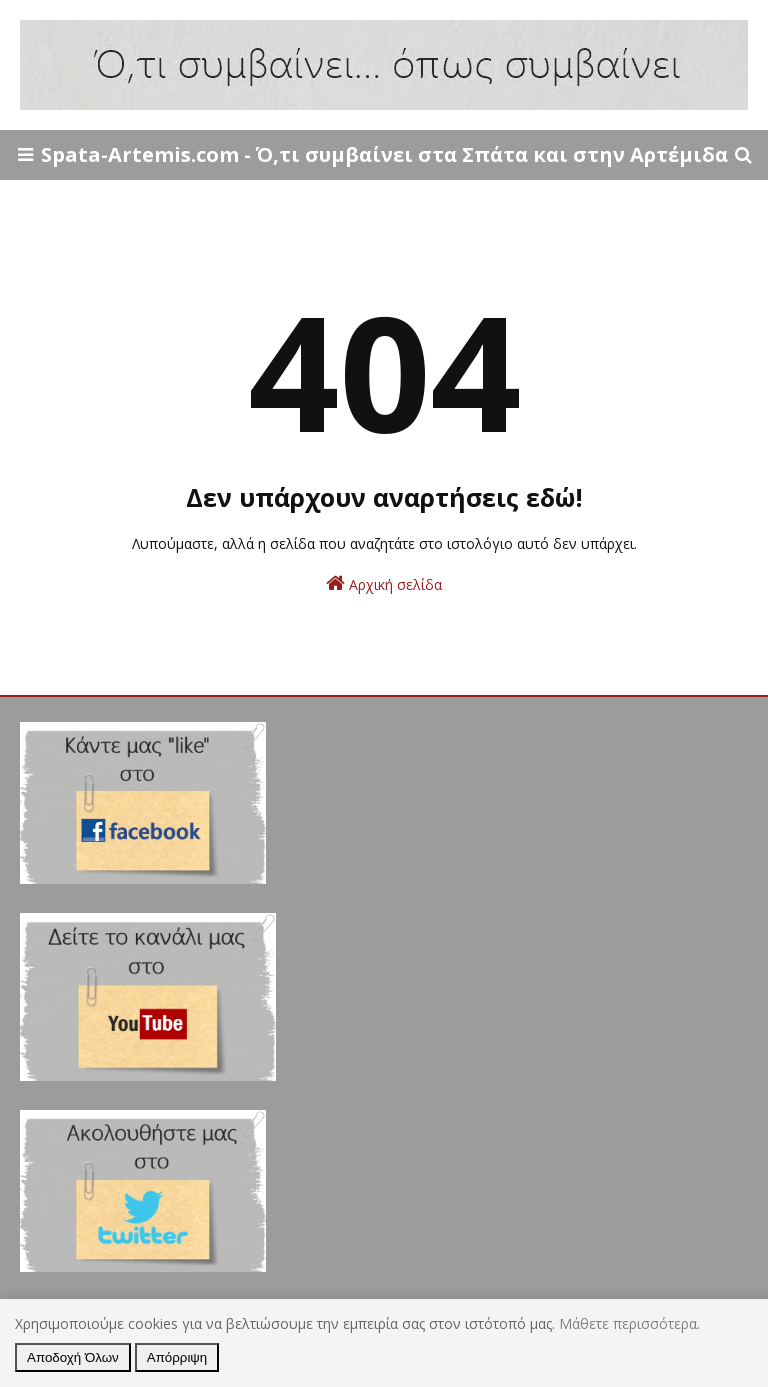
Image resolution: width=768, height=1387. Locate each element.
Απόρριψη (177, 1357)
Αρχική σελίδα (384, 583)
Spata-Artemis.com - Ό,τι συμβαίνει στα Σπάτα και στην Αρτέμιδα (384, 154)
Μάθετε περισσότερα (628, 1323)
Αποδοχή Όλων (73, 1357)
